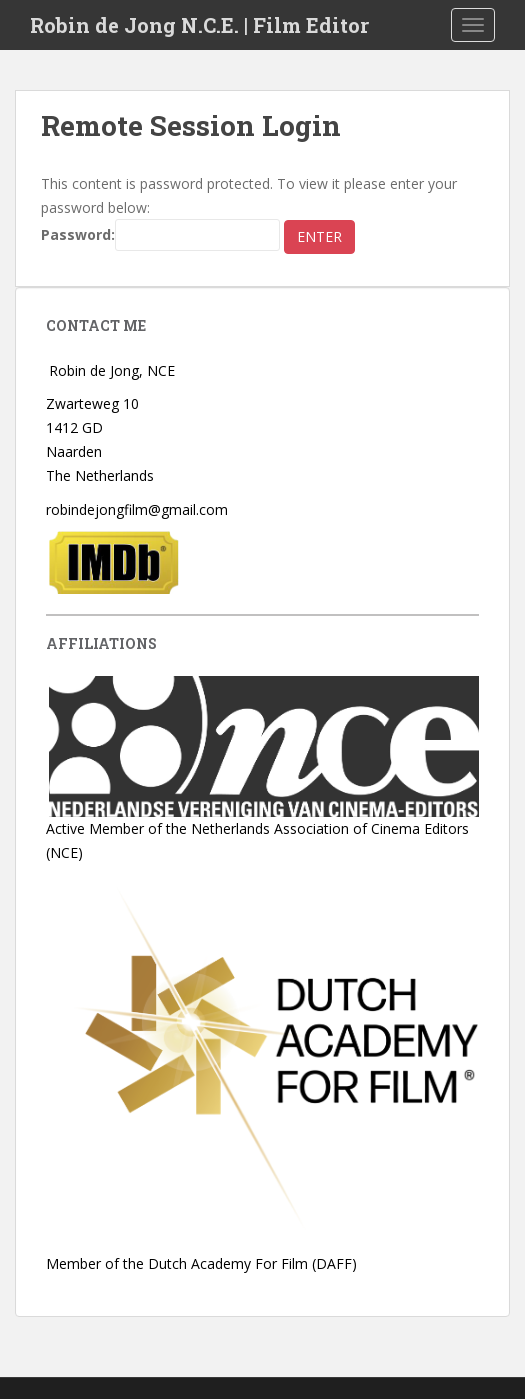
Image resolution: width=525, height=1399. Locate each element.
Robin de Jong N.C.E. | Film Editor (199, 25)
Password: (160, 235)
